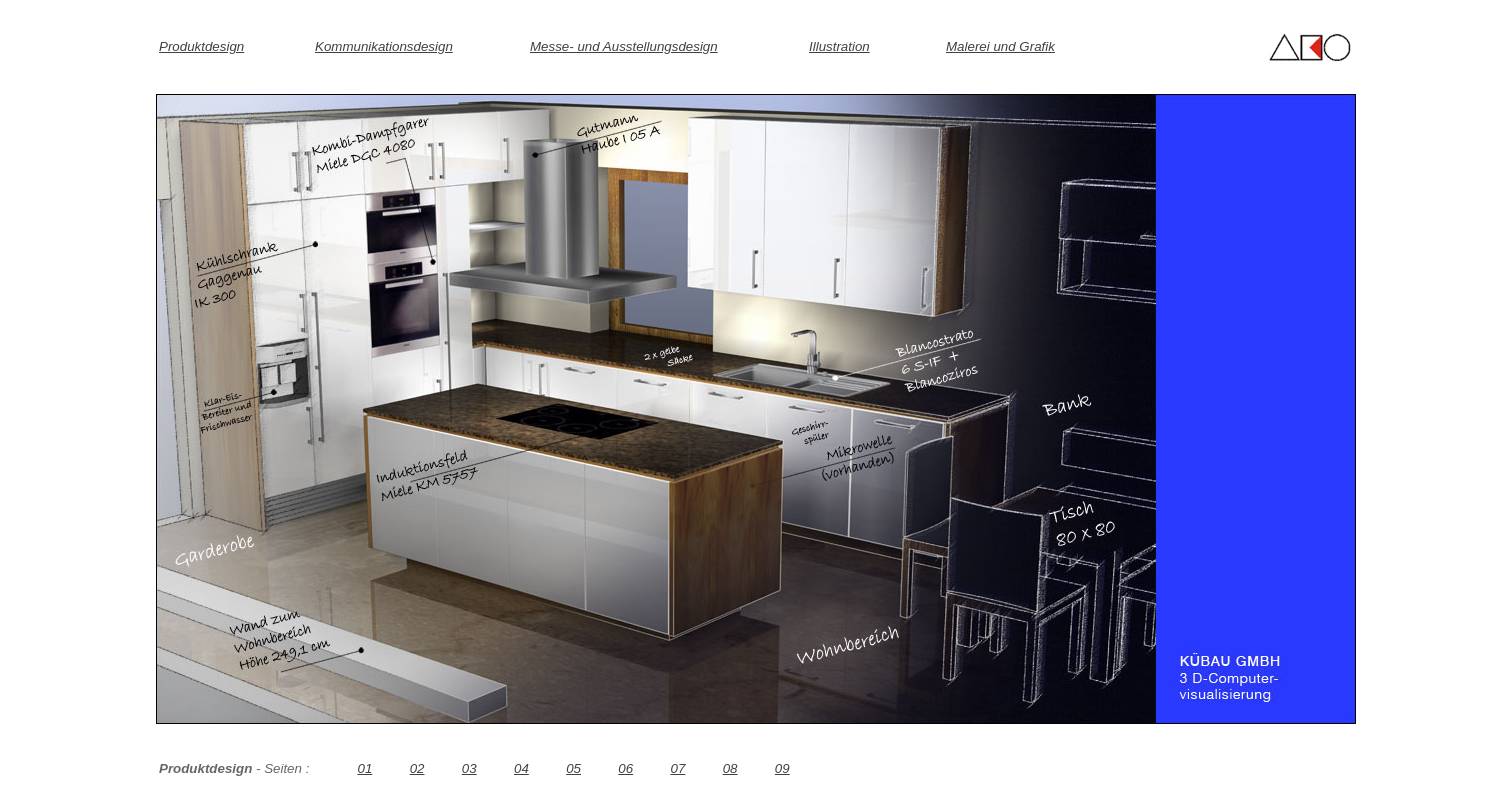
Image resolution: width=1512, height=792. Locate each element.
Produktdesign (201, 46)
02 (417, 768)
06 (625, 768)
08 (730, 768)
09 (782, 768)
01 (364, 768)
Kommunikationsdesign (384, 46)
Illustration (839, 46)
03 (469, 768)
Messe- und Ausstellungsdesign (624, 46)
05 (573, 768)
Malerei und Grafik (1000, 46)
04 (521, 768)
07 (678, 768)
